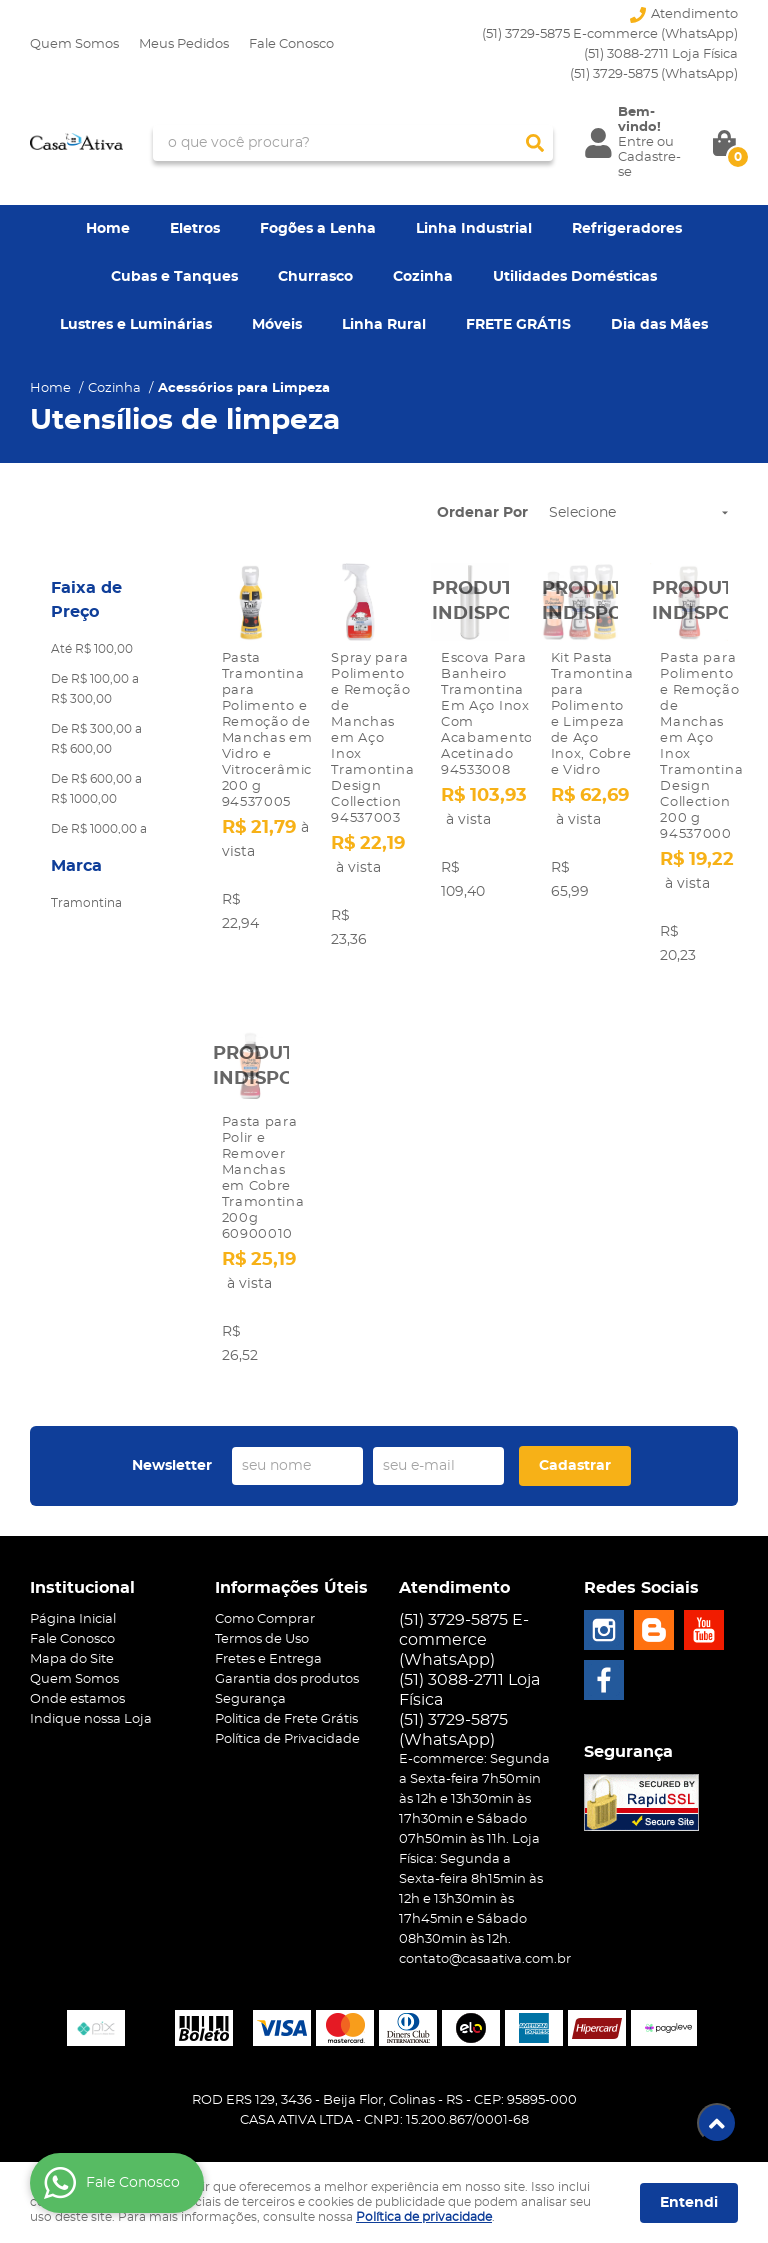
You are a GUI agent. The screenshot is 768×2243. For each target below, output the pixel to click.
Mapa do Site (72, 1659)
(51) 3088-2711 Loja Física (661, 54)
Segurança (250, 1699)
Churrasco (315, 277)
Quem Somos (74, 44)
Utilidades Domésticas (575, 277)
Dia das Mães (659, 325)
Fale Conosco (291, 44)
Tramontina (86, 903)
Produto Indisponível (470, 602)
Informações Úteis (291, 1588)
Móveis (277, 325)
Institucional (82, 1588)
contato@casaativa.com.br (485, 1959)
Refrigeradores (627, 229)
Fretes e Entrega (268, 1659)
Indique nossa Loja (91, 1719)
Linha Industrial (474, 229)
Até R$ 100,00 (92, 649)
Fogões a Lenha (318, 229)
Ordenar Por (482, 513)
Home (108, 229)
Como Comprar (265, 1619)
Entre (636, 142)
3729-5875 (654, 74)
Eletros (195, 229)
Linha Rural (384, 325)
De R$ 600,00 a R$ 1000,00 (96, 789)
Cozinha (423, 277)
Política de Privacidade (287, 1739)
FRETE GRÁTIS (518, 325)
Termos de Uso (262, 1639)
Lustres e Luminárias (136, 325)
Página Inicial (73, 1619)
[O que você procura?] (535, 143)
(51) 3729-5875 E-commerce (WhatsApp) (610, 34)
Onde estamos (77, 1699)
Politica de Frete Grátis (286, 1719)
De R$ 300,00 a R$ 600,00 (96, 739)
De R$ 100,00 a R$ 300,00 (95, 689)
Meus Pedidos (184, 44)
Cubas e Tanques (174, 277)
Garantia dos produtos (287, 1679)
